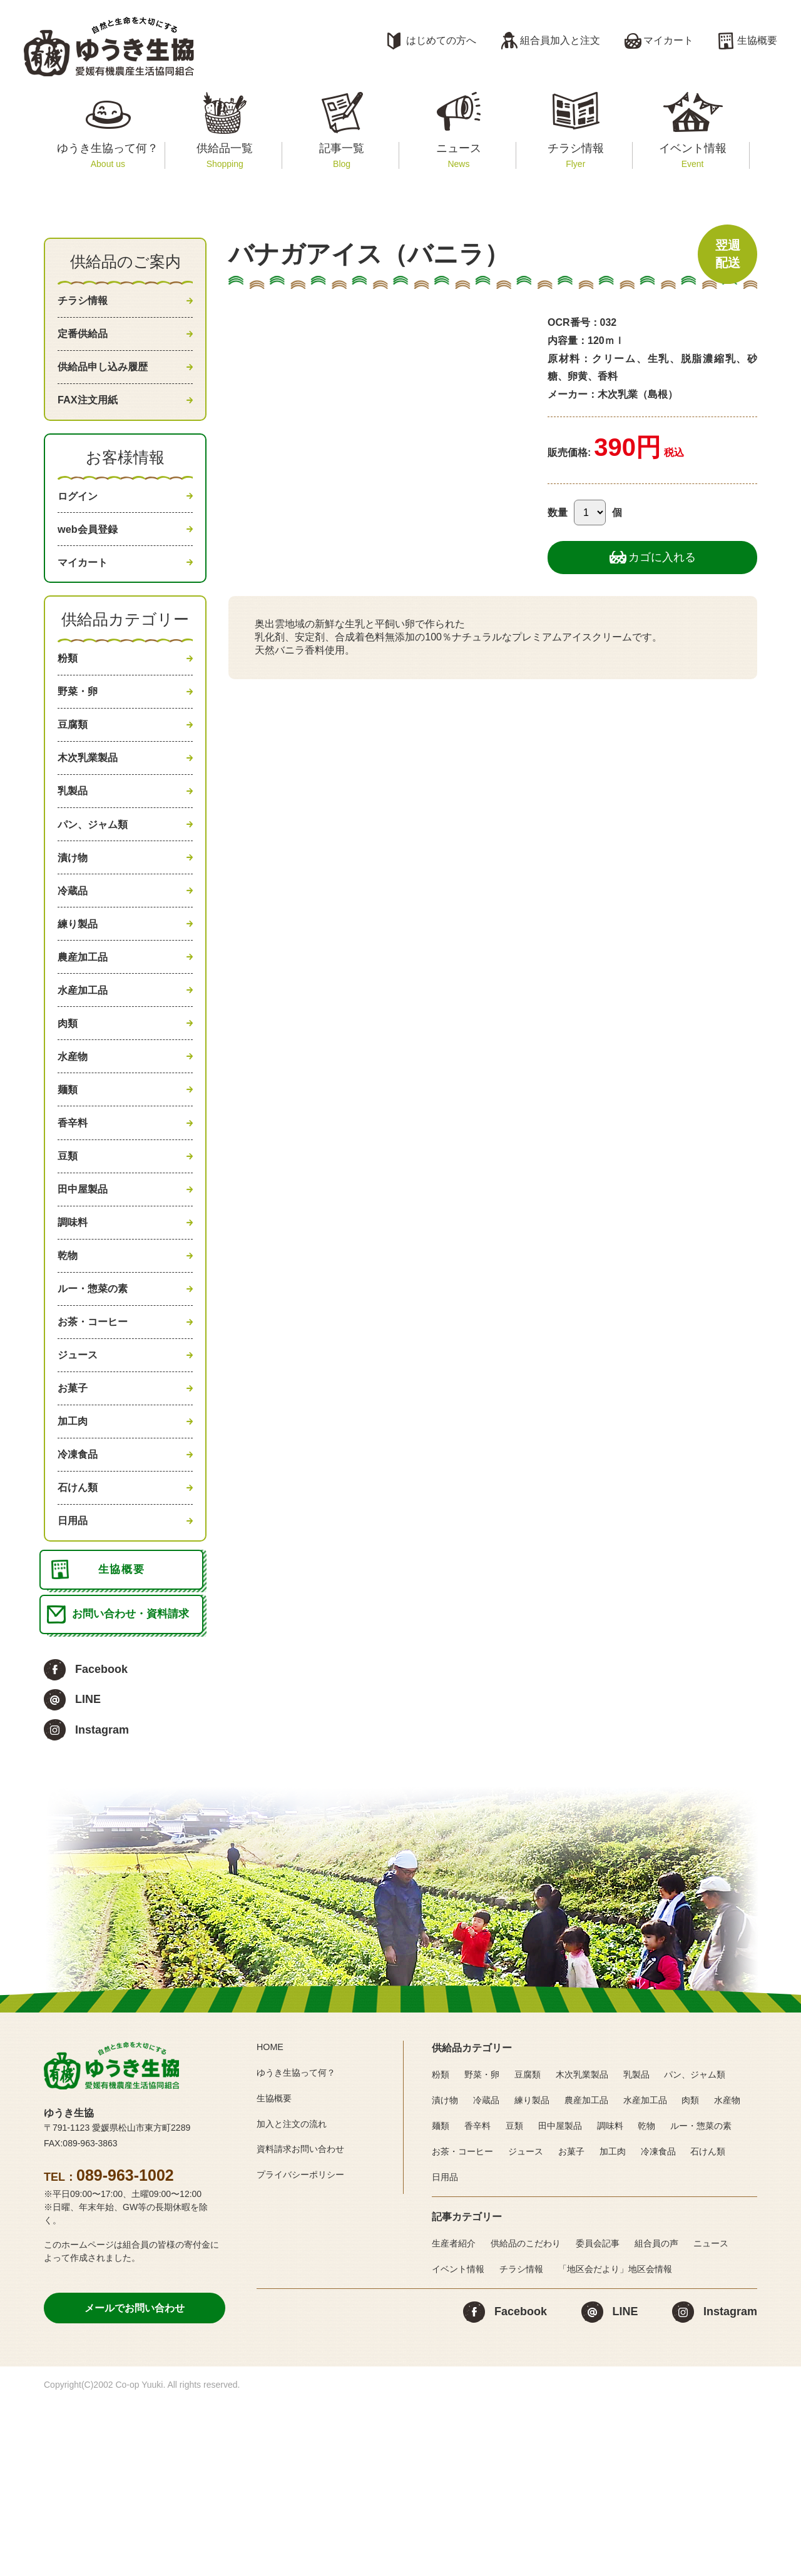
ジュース (80, 1485)
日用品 (74, 1674)
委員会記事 (598, 2417)
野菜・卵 (80, 730)
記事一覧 (341, 155)
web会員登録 (91, 554)
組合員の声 (656, 2417)
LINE (88, 1872)
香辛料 (74, 1221)
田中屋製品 (86, 1296)
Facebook (101, 1842)
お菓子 (74, 1523)
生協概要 (757, 40)
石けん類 (80, 1636)
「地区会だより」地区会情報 (615, 2442)
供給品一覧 (225, 155)
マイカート (668, 40)
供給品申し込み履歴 (108, 377)
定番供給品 (86, 340)
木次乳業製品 (91, 805)
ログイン (80, 516)
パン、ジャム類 (97, 881)
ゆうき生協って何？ (108, 155)
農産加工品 (86, 1032)
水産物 (74, 1145)
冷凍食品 (80, 1599)
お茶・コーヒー (97, 1448)
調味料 (74, 1334)
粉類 (69, 692)
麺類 (69, 1183)
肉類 (69, 1108)
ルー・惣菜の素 (97, 1410)
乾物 (69, 1372)
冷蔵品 (74, 957)
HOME (272, 2220)
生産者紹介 (454, 2417)
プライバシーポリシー (307, 2347)
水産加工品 (86, 1070)
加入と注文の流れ (297, 2296)
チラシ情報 (575, 155)
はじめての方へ (441, 40)
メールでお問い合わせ (134, 2481)
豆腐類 (74, 768)
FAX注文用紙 (91, 416)
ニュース (458, 155)
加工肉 (74, 1561)
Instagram (102, 1903)
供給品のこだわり (526, 2417)
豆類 (69, 1259)
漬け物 (74, 919)
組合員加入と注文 (560, 40)
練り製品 (80, 994)
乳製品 (74, 843)
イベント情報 (692, 155)
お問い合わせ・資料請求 (134, 1785)
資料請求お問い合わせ (307, 2321)
